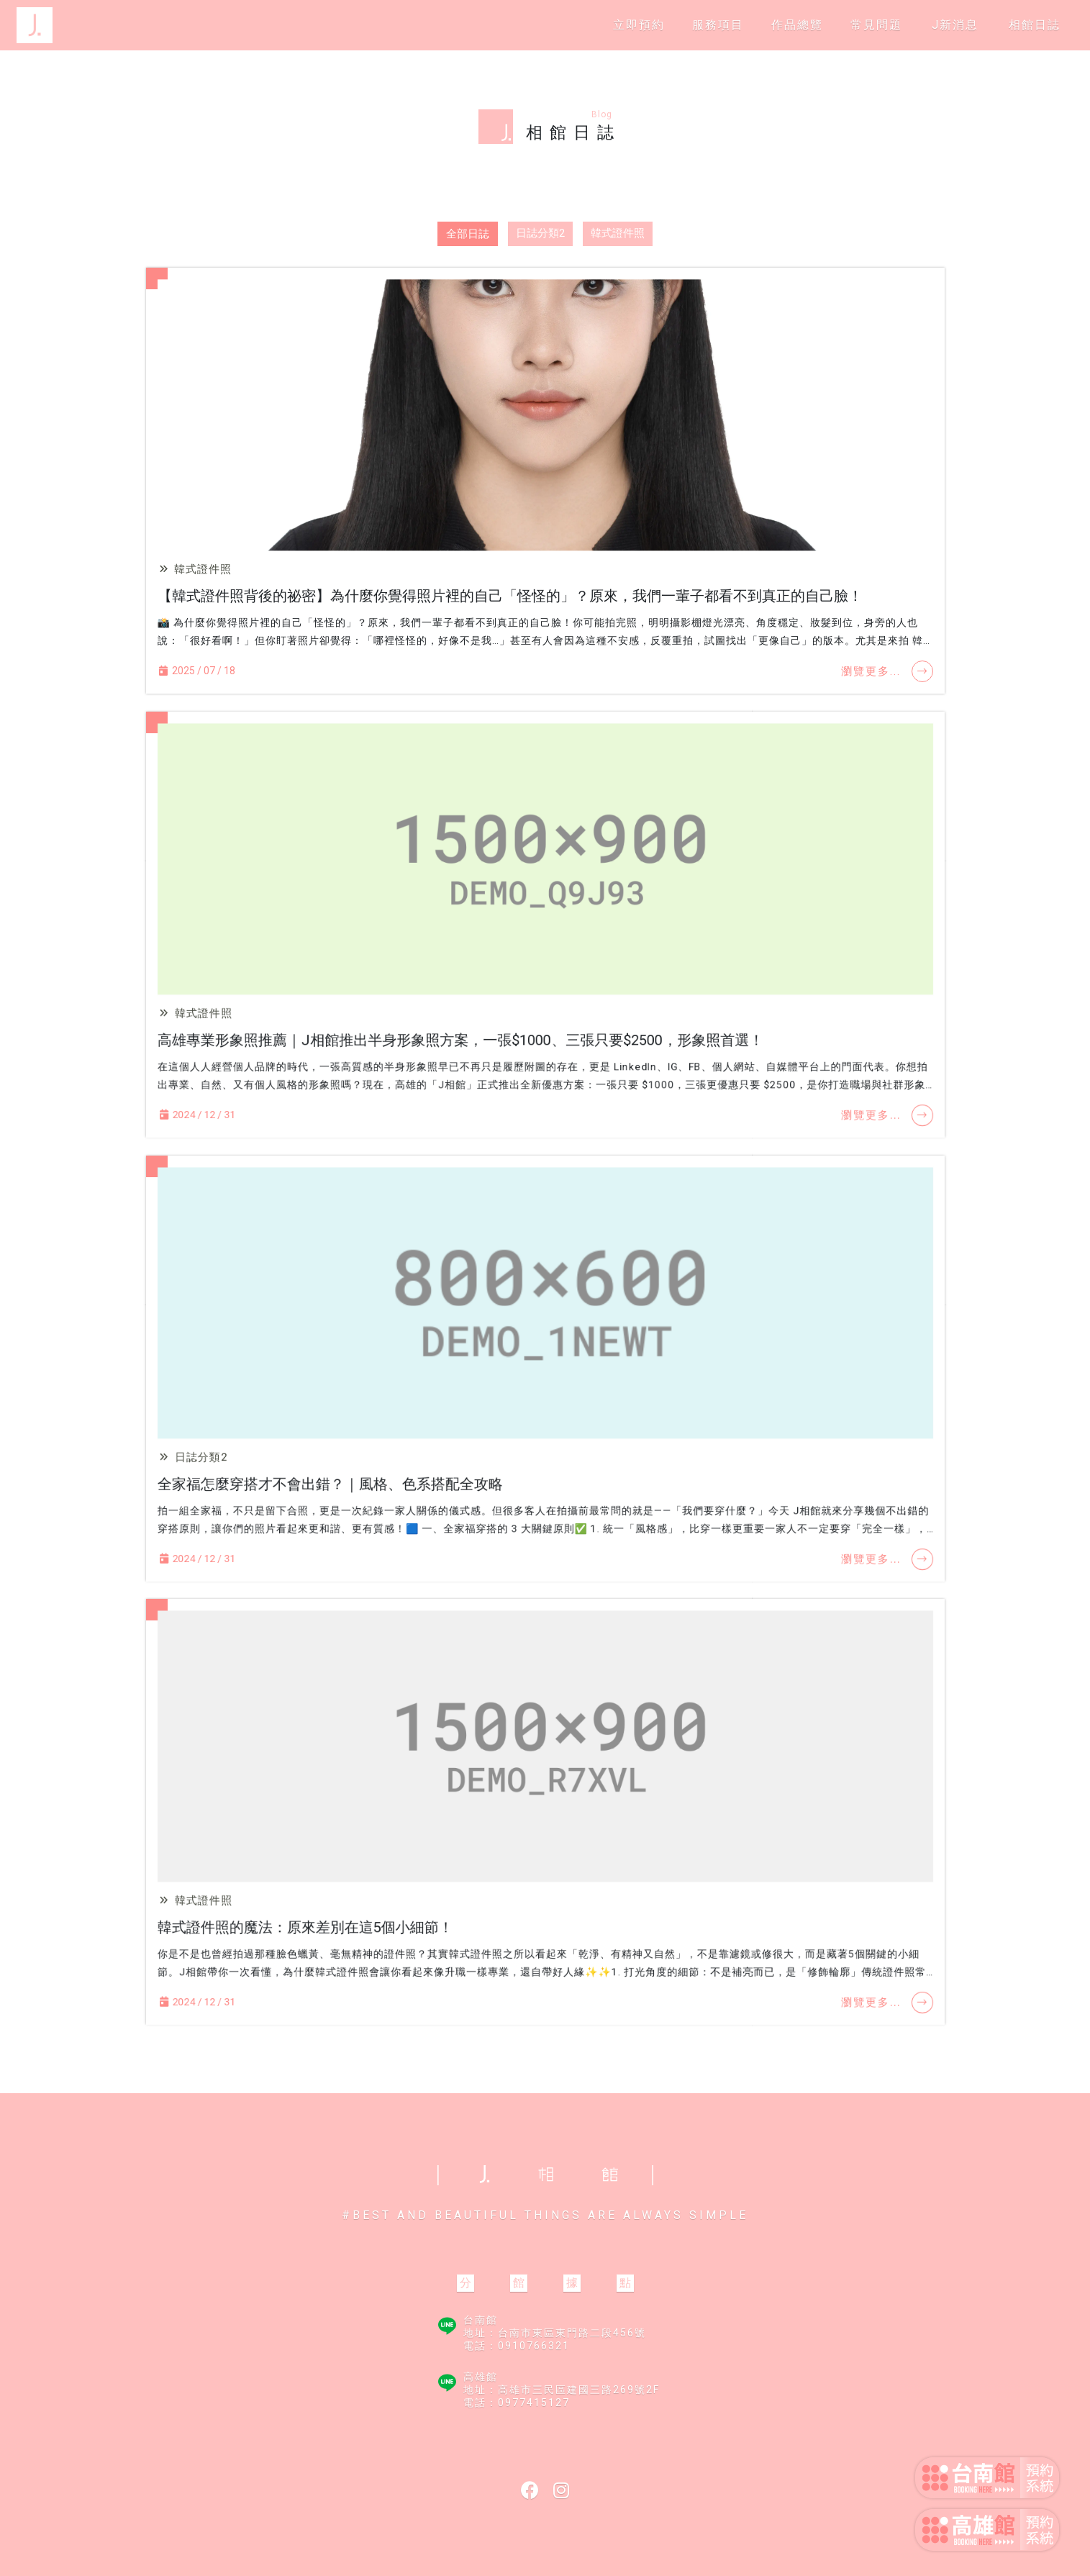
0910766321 (534, 2345)
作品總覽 (797, 25)
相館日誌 (1035, 25)
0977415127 (534, 2402)
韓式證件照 (618, 233)
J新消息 (955, 25)
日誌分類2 (540, 233)
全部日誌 (467, 233)
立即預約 (639, 25)
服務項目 (718, 25)
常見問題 (876, 25)
